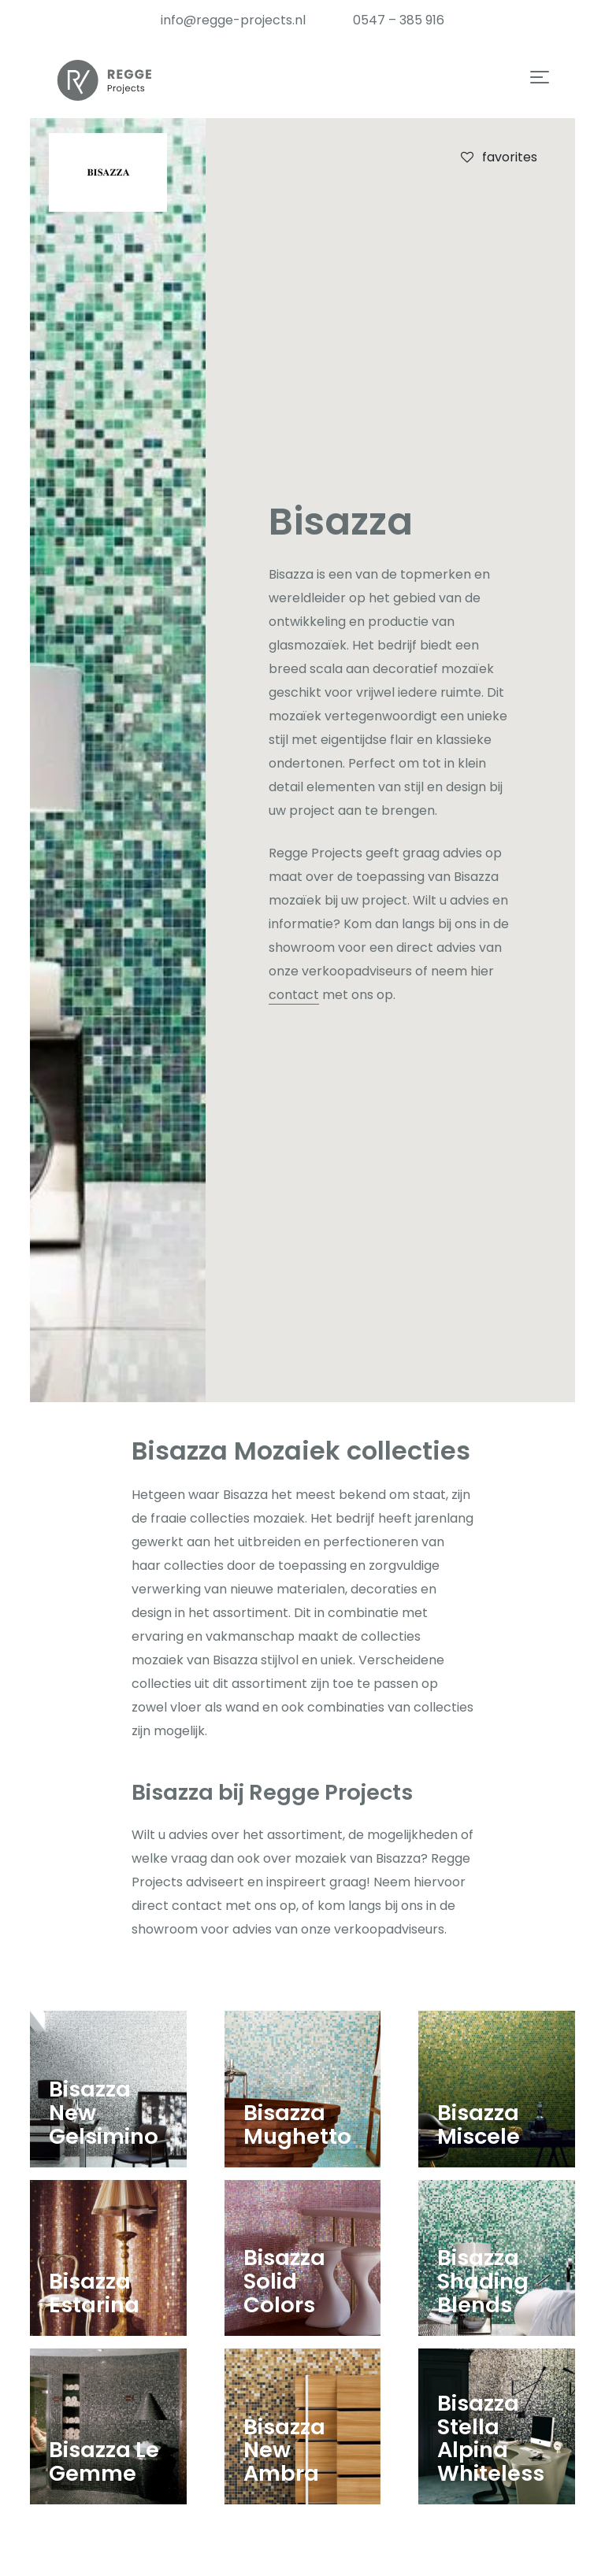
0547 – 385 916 (398, 20)
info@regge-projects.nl (233, 20)
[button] (539, 79)
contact (294, 995)
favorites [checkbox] (498, 157)
